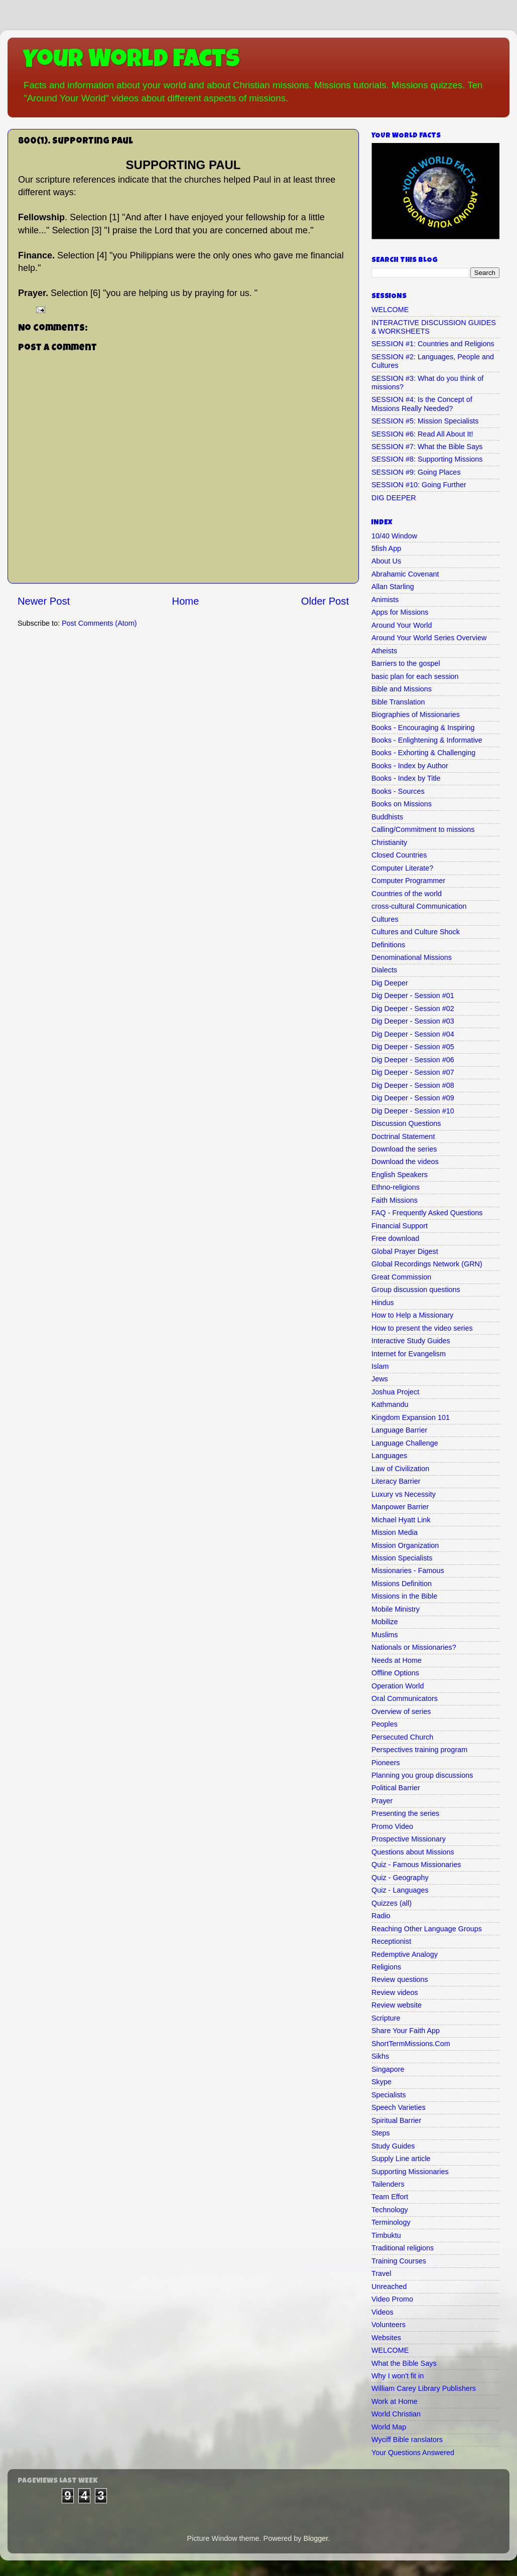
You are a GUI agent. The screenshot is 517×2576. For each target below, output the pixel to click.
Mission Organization (405, 1545)
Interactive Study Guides (410, 1341)
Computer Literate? (402, 868)
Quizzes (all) (391, 1903)
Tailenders (388, 2184)
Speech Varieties (398, 2107)
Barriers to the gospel (405, 663)
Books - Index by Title (406, 778)
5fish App (386, 548)
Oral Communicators (404, 1698)
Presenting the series (405, 1813)
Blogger (316, 2538)
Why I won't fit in (397, 2376)
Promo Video (392, 1826)
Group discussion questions (415, 1289)
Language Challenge (404, 1443)
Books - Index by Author (409, 766)
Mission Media (394, 1532)
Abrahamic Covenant (405, 574)
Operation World (397, 1686)
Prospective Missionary (408, 1839)
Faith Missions (394, 1200)
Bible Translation (398, 702)
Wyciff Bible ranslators (407, 2440)
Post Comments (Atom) (99, 623)
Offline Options (395, 1673)
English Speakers (399, 1175)
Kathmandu (390, 1404)
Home (185, 601)
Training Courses (398, 2261)
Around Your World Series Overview (428, 638)
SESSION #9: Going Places (416, 472)
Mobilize (384, 1622)
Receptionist (391, 1941)
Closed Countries (399, 855)
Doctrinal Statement (403, 1136)
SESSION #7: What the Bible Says (427, 447)
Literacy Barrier (396, 1481)
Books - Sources (398, 791)
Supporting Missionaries (410, 2172)
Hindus (382, 1303)
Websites (386, 2338)
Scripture (386, 2018)
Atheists (384, 651)
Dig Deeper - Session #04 (412, 1034)
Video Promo (392, 2299)
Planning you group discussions (422, 1775)
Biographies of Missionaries (415, 714)
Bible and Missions (401, 689)
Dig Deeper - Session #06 (412, 1060)
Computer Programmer (408, 881)
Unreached (389, 2286)
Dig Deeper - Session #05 (412, 1047)
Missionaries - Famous (407, 1570)
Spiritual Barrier (396, 2120)
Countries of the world (406, 894)
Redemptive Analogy (404, 1954)
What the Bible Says (404, 2363)
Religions (386, 1967)
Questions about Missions (412, 1852)
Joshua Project (395, 1392)
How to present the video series (422, 1328)
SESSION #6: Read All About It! (422, 434)
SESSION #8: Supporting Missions (427, 459)
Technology (389, 2210)
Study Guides (393, 2146)
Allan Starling (392, 587)
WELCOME (390, 310)
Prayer (382, 1801)
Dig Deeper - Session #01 (412, 995)
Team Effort (389, 2197)
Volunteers (388, 2325)
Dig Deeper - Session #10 (412, 1111)
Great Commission (401, 1277)
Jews (379, 1379)
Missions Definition (401, 1584)
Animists (385, 600)
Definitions (388, 945)
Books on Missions (401, 804)
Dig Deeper (389, 983)
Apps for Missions (400, 612)
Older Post (325, 601)
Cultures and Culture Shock (415, 932)
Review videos (394, 1992)
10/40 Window (394, 536)
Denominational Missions (411, 957)
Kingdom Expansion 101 (410, 1417)
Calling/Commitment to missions (423, 829)
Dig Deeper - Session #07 (412, 1072)
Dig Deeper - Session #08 (412, 1085)
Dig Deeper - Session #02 (412, 1009)
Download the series (404, 1149)
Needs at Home (396, 1660)
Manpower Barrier (400, 1507)
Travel (381, 2273)
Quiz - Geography (400, 1878)
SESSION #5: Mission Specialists (425, 421)
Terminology (391, 2222)
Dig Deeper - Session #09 (412, 1098)
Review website (396, 2005)
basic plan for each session (415, 676)
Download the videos (405, 1162)
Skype (381, 2082)
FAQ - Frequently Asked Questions (427, 1213)
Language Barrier (399, 1430)
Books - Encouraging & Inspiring (423, 728)
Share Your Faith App (405, 2031)
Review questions (399, 1979)
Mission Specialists (402, 1558)
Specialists (388, 2095)
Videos (382, 2312)
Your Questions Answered (412, 2453)
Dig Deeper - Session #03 (412, 1021)
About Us (386, 561)
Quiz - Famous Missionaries (416, 1865)
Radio (381, 1916)
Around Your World (401, 625)
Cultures (385, 919)
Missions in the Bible (404, 1596)
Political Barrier (395, 1788)
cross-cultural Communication (419, 906)
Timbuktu (386, 2235)
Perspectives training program (419, 1750)
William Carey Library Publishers (423, 2388)
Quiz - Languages (400, 1890)
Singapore (388, 2069)
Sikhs (380, 2056)
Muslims (384, 1635)
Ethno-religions (395, 1187)
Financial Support (399, 1226)
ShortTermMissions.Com (410, 2044)
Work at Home (394, 2401)
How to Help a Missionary (412, 1315)
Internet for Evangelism (408, 1354)
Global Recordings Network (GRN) (426, 1264)
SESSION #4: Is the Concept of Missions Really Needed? (421, 403)
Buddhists (387, 817)
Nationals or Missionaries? (413, 1647)
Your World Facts (131, 61)
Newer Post (44, 601)
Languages (389, 1456)
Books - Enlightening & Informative (426, 740)
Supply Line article (401, 2159)
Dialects (384, 970)
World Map (388, 2427)
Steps (380, 2133)
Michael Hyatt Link (401, 1520)
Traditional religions (402, 2248)
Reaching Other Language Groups (426, 1929)
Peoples (384, 1724)
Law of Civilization (400, 1469)
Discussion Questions (406, 1123)
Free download (395, 1238)
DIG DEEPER (393, 498)
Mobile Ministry (395, 1609)
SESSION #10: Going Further (418, 485)
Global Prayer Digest (404, 1251)
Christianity (389, 842)
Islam (380, 1366)
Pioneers (385, 1763)
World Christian (396, 2414)
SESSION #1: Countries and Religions (432, 344)
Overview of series (401, 1711)
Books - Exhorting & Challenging (423, 753)
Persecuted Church (402, 1737)
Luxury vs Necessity (403, 1494)
